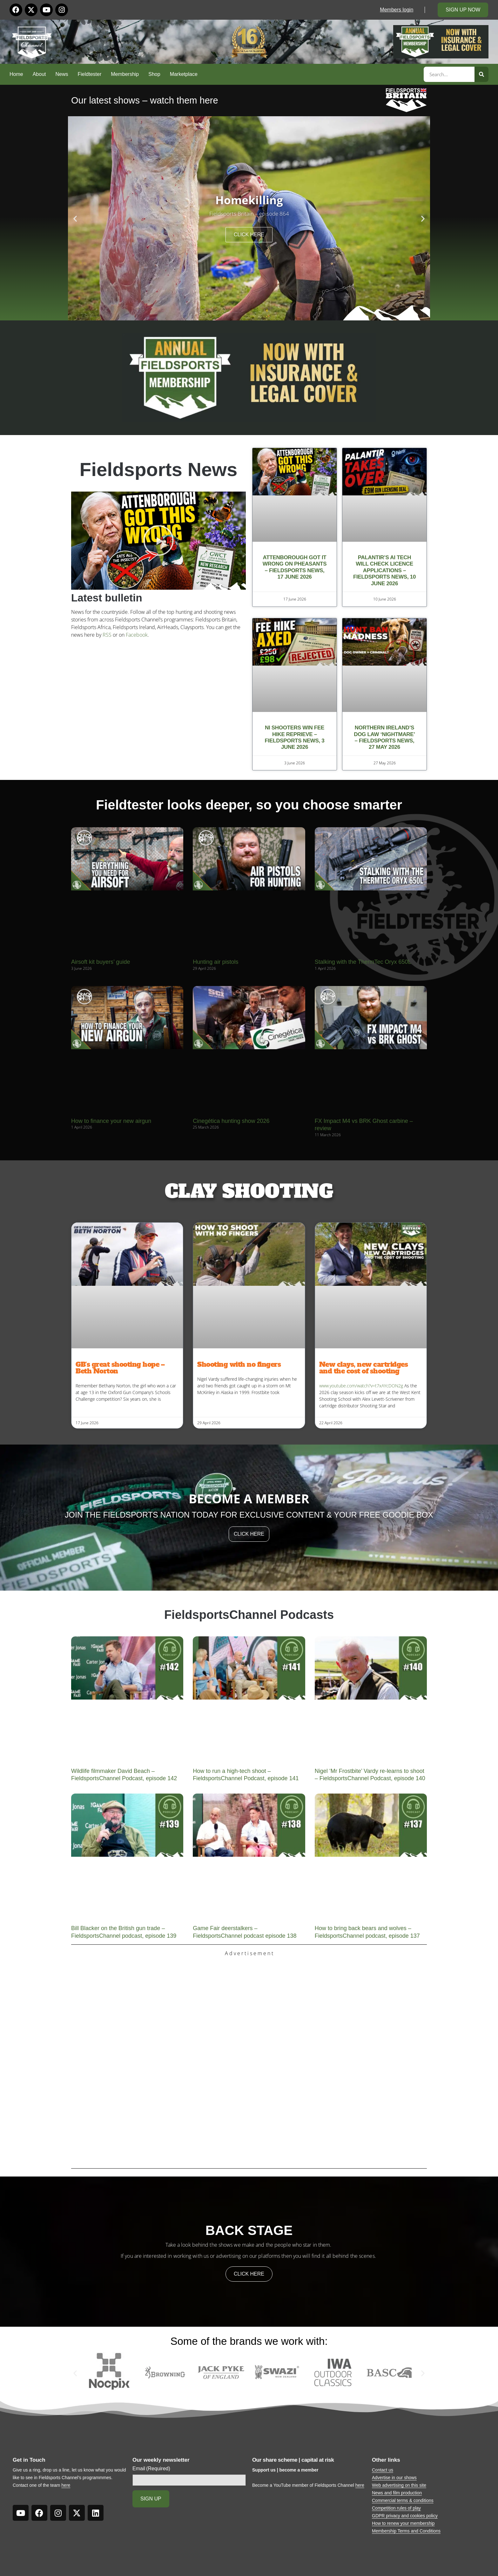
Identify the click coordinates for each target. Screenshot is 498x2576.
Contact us (382, 2469)
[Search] (481, 74)
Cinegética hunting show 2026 (231, 1121)
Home (16, 74)
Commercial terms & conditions (403, 2500)
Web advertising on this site (399, 2485)
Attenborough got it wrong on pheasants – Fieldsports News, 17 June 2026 (294, 567)
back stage (249, 2230)
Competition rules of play (396, 2508)
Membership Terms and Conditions (406, 2530)
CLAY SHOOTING (249, 1191)
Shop (154, 74)
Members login (396, 9)
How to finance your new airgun (111, 1121)
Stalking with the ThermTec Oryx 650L (363, 962)
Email (151, 2468)
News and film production (397, 2492)
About (39, 74)
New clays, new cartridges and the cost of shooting (363, 1368)
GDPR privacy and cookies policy (405, 2515)
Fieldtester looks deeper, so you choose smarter (249, 804)
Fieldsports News (159, 469)
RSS (107, 634)
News (62, 74)
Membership (125, 74)
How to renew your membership (403, 2523)
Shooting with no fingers (239, 1364)
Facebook (137, 634)
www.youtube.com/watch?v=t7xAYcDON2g (361, 1386)
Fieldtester (90, 74)
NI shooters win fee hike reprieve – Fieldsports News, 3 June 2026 (295, 737)
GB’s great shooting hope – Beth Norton (120, 1368)
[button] (75, 218)
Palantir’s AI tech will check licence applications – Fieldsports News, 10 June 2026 (384, 570)
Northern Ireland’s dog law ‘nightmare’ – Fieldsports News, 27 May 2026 (384, 737)
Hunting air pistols (215, 962)
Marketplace (184, 74)
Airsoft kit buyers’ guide (100, 962)
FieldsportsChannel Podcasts (249, 1614)
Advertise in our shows (394, 2477)
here (65, 2485)
